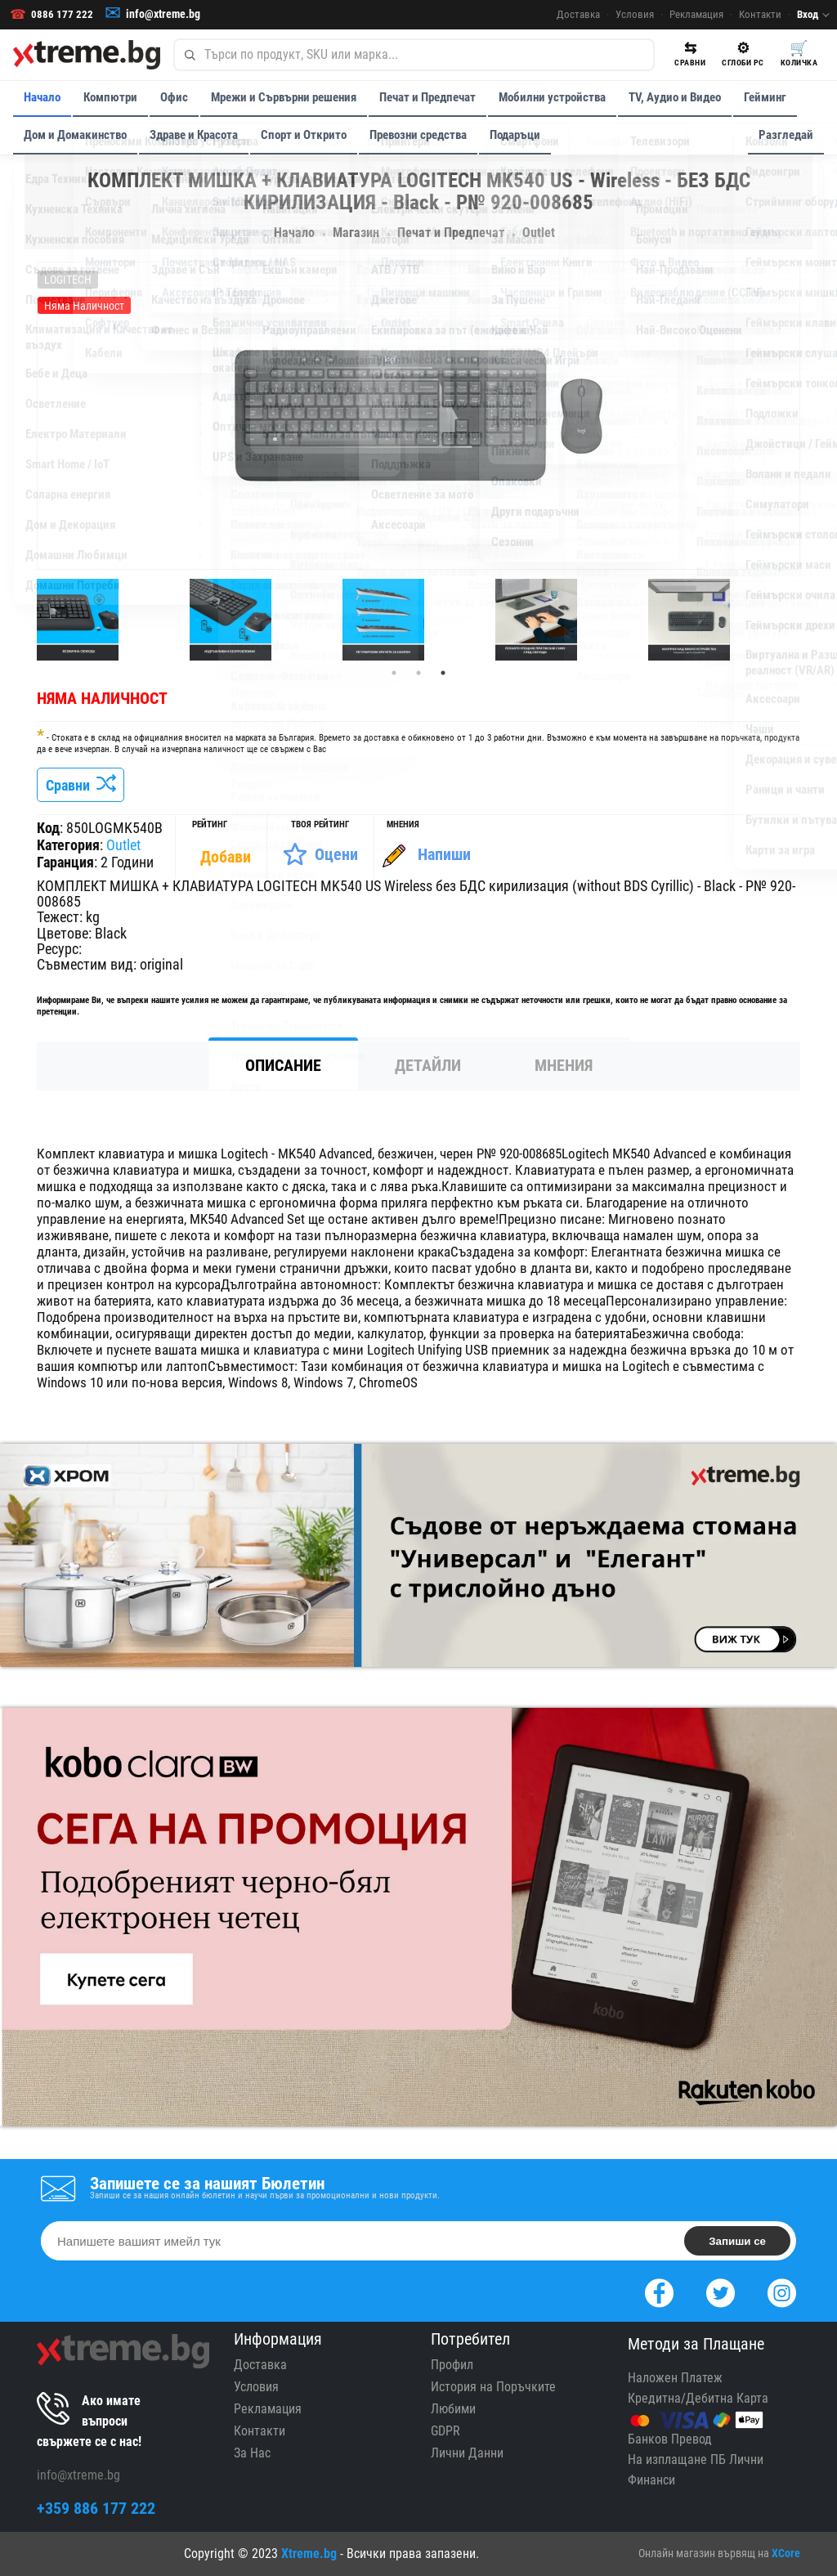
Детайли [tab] (428, 1065)
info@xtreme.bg (163, 14)
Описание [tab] (283, 1065)
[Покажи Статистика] (227, 857)
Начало (42, 97)
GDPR (445, 2431)
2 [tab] (418, 673)
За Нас (252, 2453)
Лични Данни (467, 2453)
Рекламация (696, 14)
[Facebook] (659, 2291)
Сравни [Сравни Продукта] (80, 785)
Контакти (760, 14)
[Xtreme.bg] (86, 54)
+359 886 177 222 (96, 2508)
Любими (453, 2409)
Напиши (444, 854)
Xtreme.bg (309, 2553)
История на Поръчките (493, 2387)
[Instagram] (782, 2291)
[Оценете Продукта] (320, 854)
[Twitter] (720, 2291)
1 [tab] (394, 673)
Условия (634, 14)
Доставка (578, 14)
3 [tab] (443, 673)
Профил (452, 2364)
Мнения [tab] (564, 1065)
